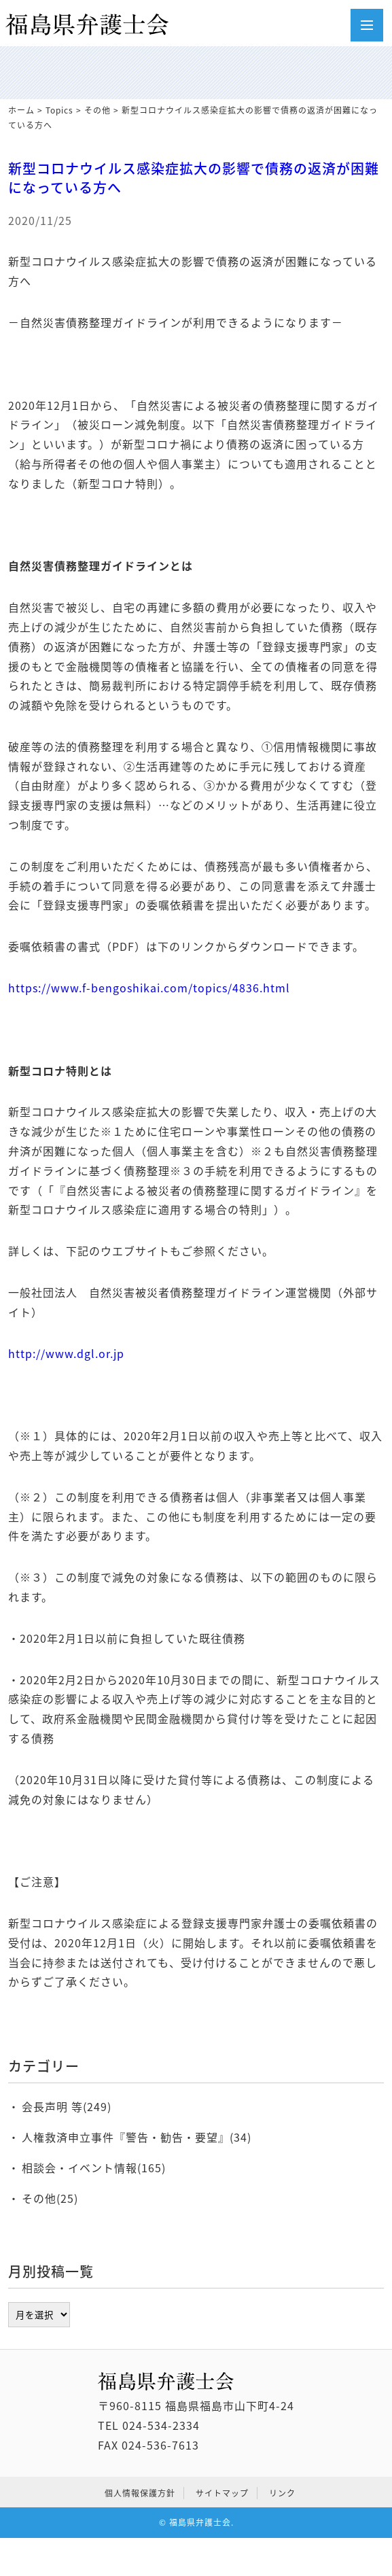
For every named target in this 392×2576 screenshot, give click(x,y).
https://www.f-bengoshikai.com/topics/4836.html (149, 987)
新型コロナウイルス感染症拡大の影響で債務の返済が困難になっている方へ (193, 177)
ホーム (21, 110)
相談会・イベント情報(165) (94, 2167)
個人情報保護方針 (140, 2493)
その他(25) (50, 2198)
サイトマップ (222, 2493)
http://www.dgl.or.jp (66, 1353)
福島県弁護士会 (200, 2522)
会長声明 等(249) (66, 2106)
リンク (282, 2493)
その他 (97, 110)
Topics (59, 110)
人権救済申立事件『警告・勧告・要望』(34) (136, 2137)
